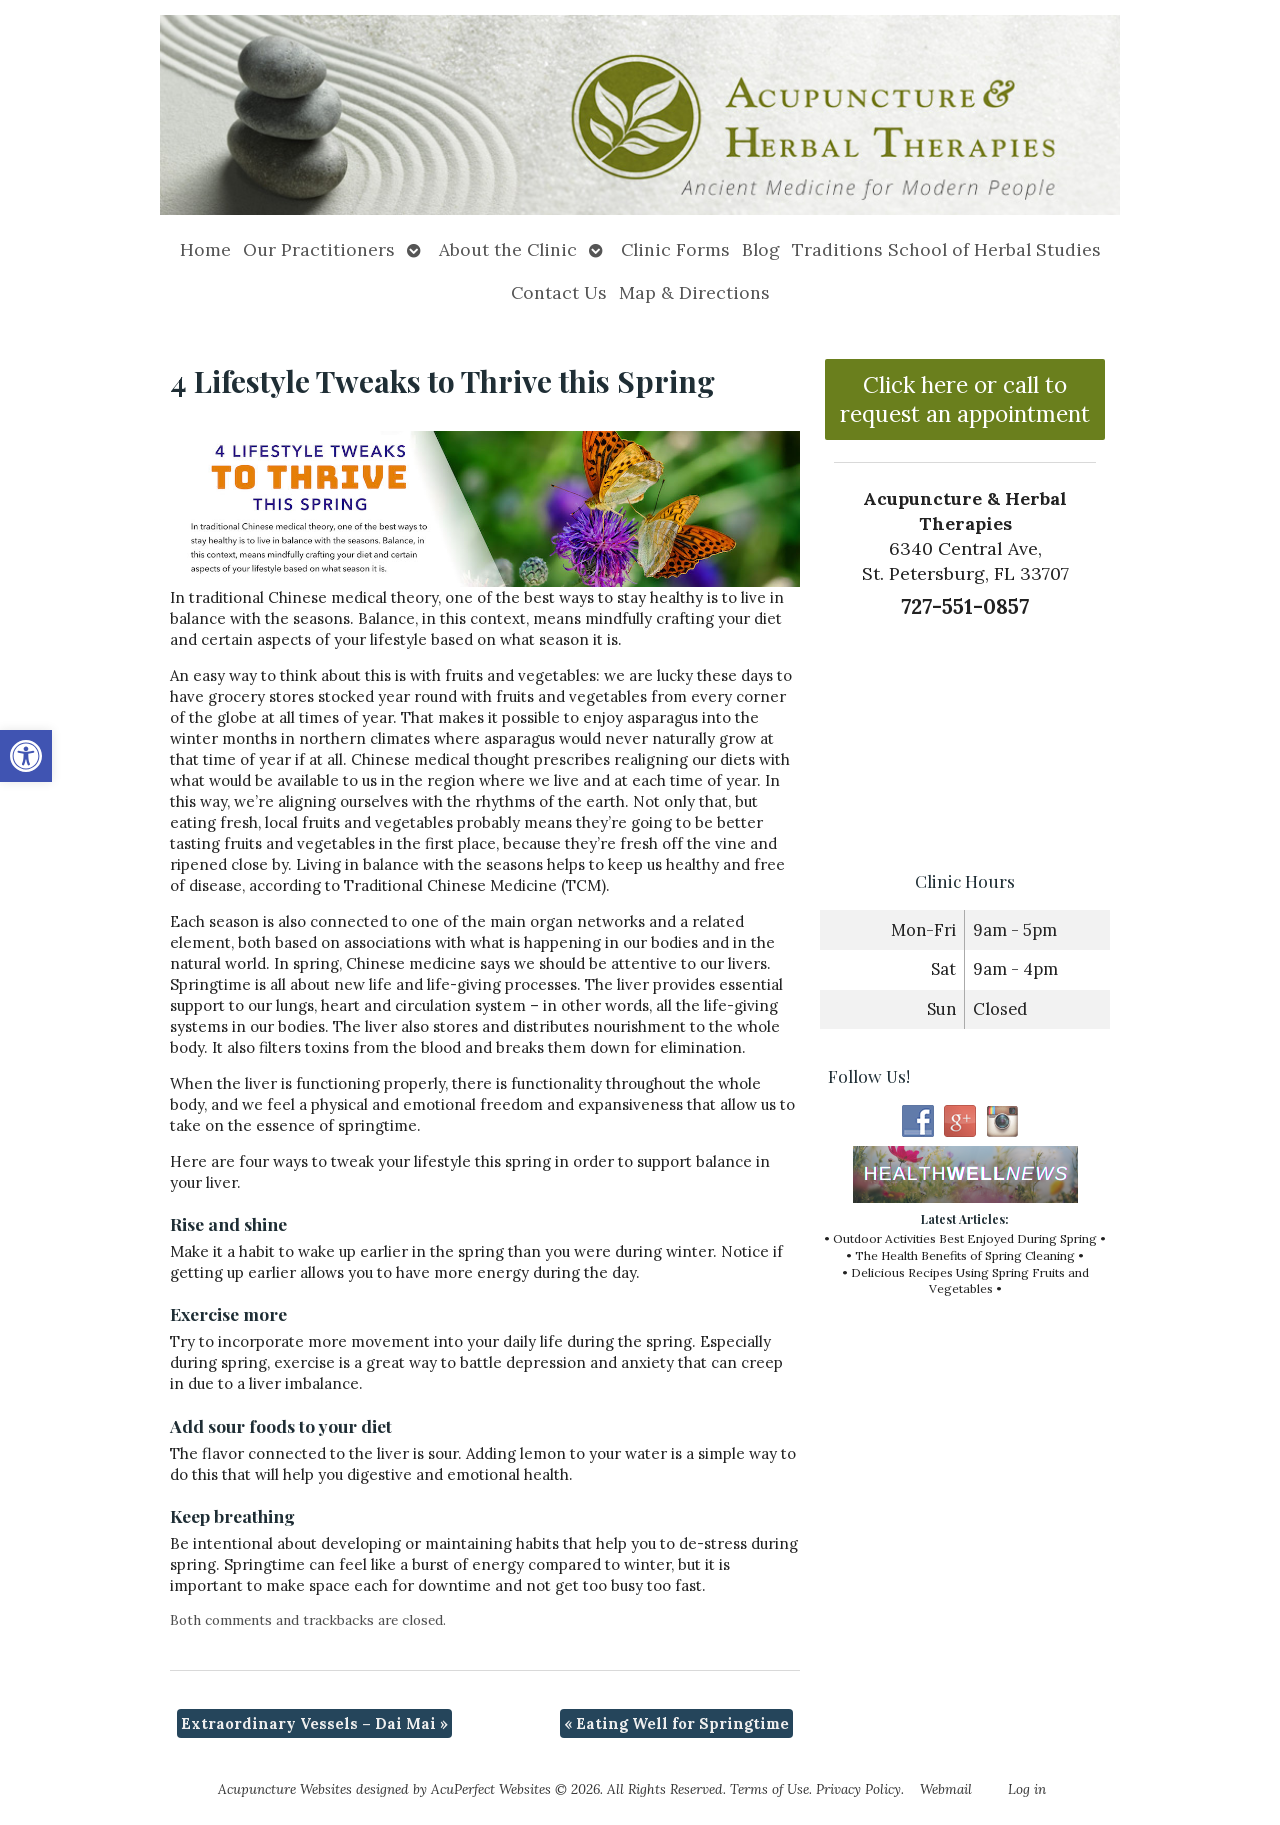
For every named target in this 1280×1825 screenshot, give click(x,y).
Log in (1027, 1789)
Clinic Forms (675, 249)
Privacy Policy (858, 1789)
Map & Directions (694, 292)
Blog (761, 249)
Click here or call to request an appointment (965, 399)
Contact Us (559, 292)
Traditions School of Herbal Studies (946, 249)
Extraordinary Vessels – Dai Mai (314, 1723)
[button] (26, 756)
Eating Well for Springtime (676, 1723)
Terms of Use (769, 1789)
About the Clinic (508, 249)
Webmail (946, 1789)
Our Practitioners (319, 249)
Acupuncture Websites (285, 1789)
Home (205, 249)
